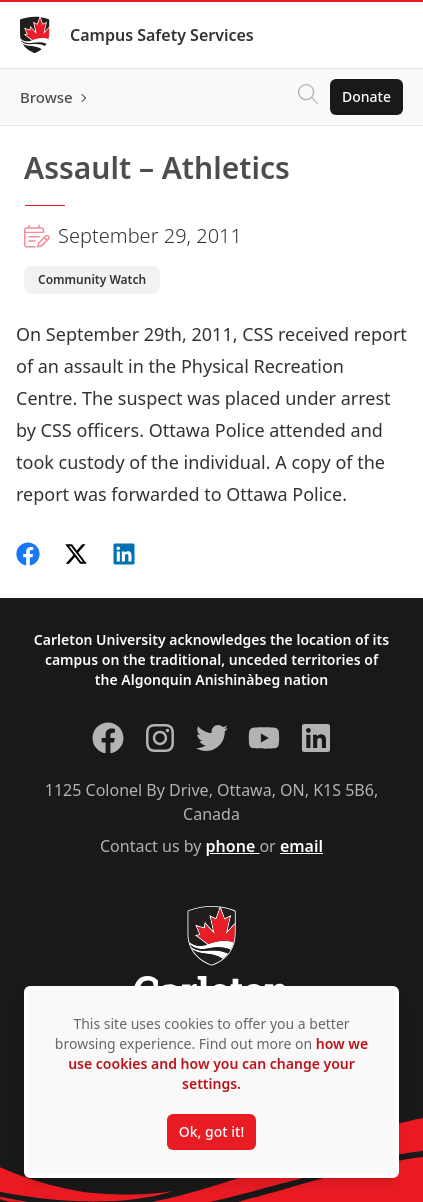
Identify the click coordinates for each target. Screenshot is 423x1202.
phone (233, 846)
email (301, 846)
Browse (46, 97)
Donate (366, 96)
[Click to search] (308, 97)
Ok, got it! (211, 1131)
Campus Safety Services (162, 35)
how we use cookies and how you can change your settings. (218, 1063)
